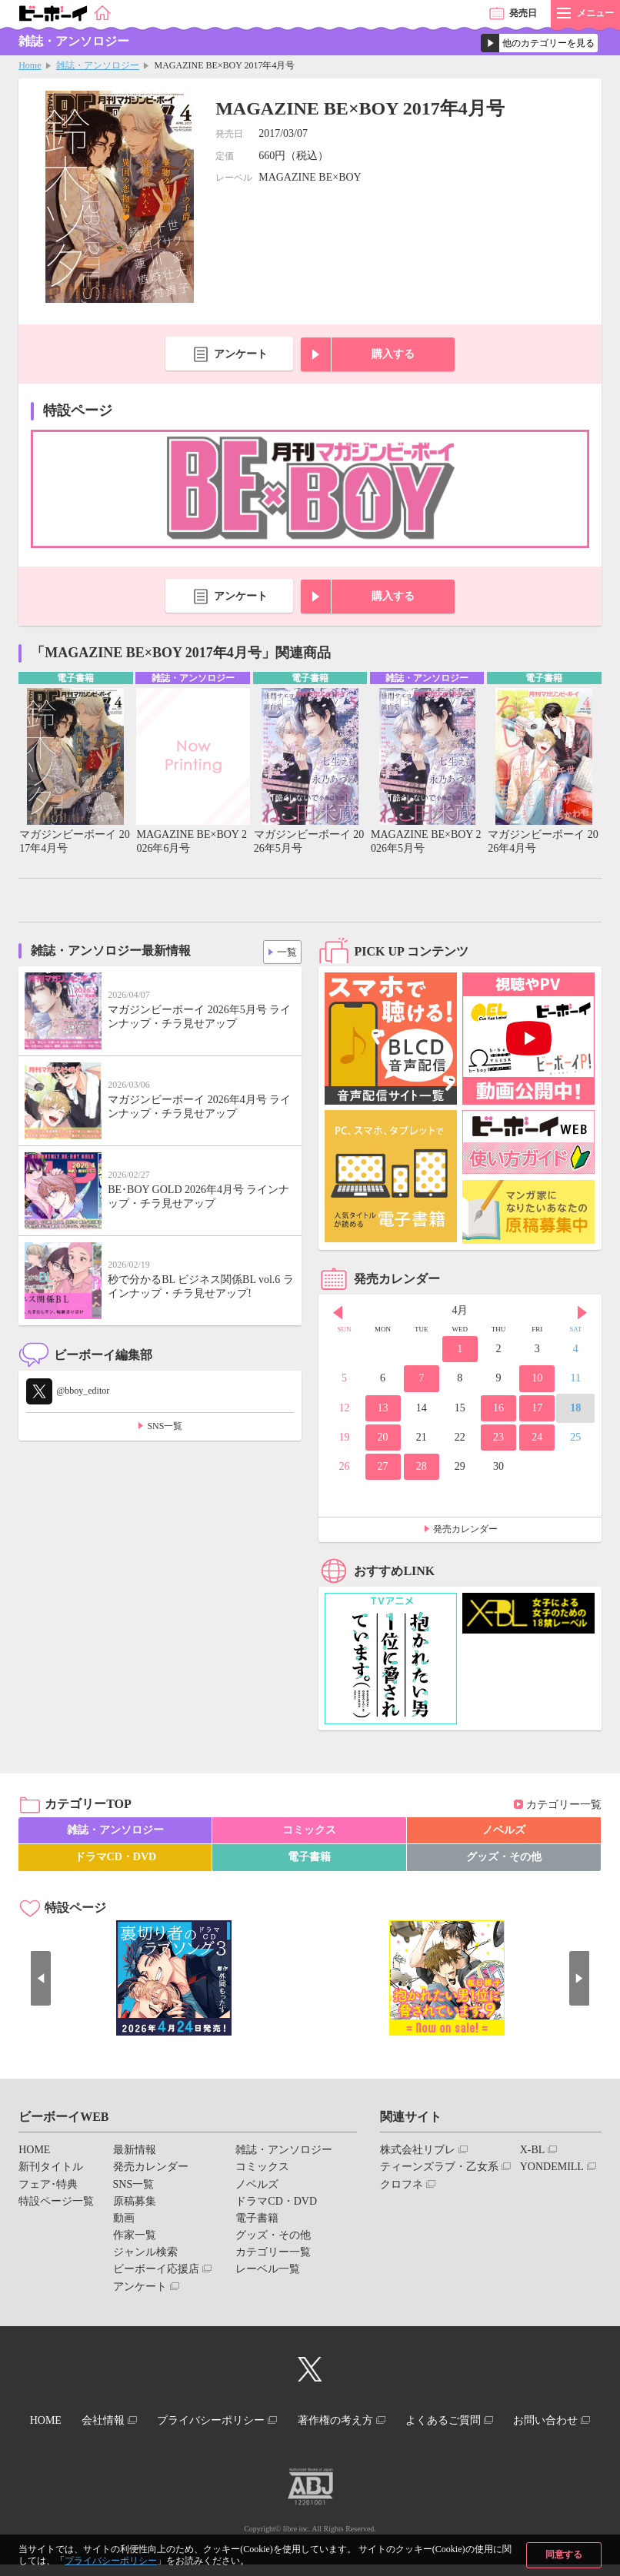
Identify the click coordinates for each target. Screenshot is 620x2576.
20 (383, 1438)
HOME (34, 2151)
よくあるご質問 (506, 2420)
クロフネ (401, 2185)
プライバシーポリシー (111, 2560)
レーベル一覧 (267, 2270)
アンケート (241, 354)
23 (498, 1438)
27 (383, 1468)
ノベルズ (503, 1831)
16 (498, 1408)
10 (537, 1379)
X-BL (532, 2151)
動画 (124, 2219)
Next (582, 1313)
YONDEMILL (552, 2168)
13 (383, 1408)
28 (421, 1468)
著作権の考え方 (390, 2420)
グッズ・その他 (504, 1858)
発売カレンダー (465, 1530)
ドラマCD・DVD (116, 1858)
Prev (337, 1313)
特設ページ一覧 (56, 2202)
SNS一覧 (164, 1427)
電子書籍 (309, 1858)
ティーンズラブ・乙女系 (439, 2168)
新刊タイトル (50, 2168)
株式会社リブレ (417, 2151)
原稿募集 (134, 2202)
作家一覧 (134, 2236)
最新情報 (134, 2151)
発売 (523, 13)
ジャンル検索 (145, 2253)
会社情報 (144, 2420)
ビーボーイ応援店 (156, 2270)
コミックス (309, 1831)
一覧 (284, 950)
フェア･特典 (48, 2185)
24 (537, 1438)
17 (537, 1408)
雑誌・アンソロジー (97, 65)
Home (29, 65)
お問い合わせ (304, 2434)
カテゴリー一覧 (564, 1805)
